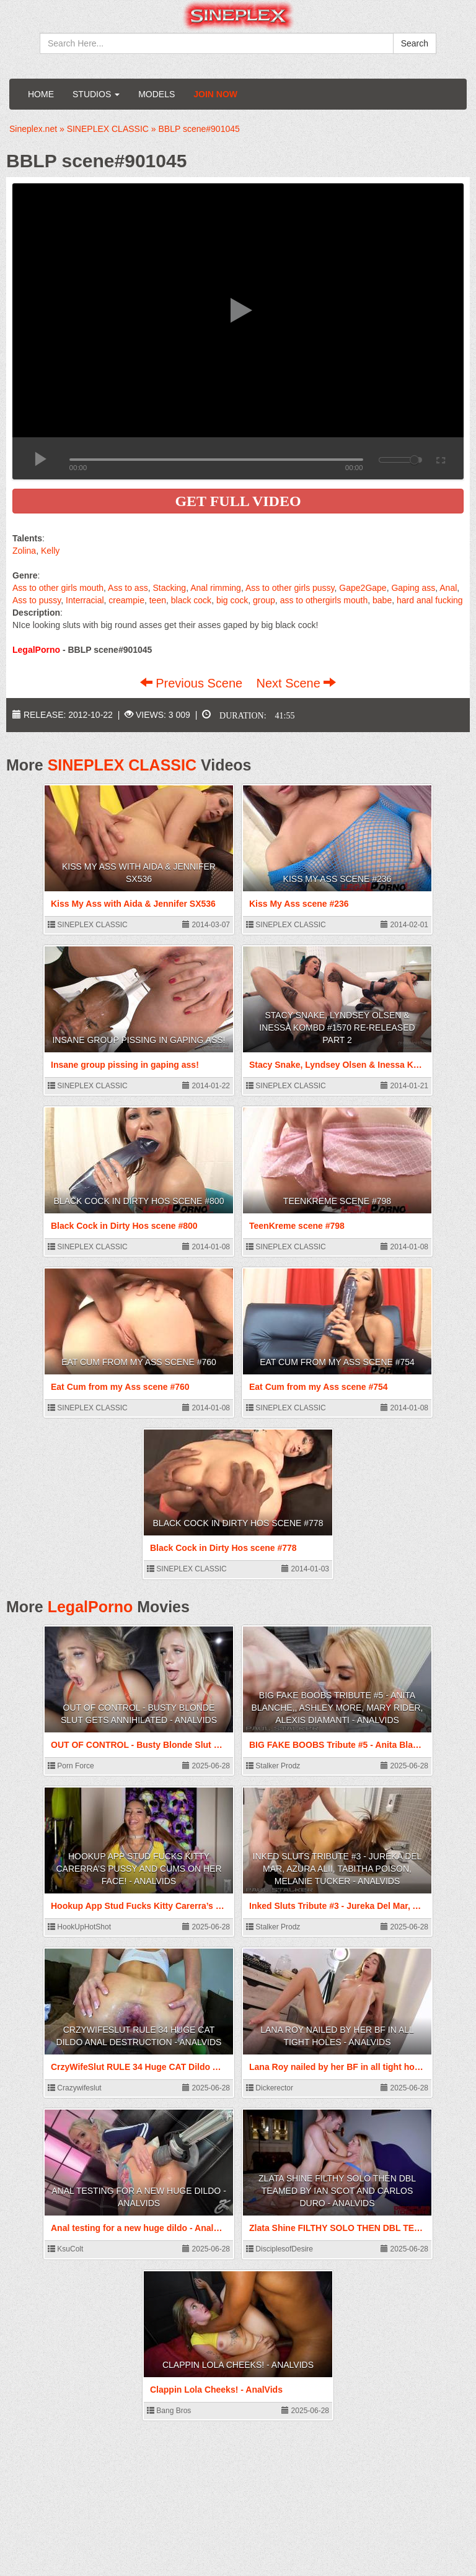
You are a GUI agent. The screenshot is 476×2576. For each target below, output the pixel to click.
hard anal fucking (430, 600)
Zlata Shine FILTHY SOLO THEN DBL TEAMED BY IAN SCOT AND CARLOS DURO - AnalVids (337, 2190)
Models (156, 94)
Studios (96, 94)
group (264, 600)
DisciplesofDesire (279, 2249)
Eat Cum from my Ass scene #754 (337, 1362)
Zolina (24, 551)
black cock (191, 600)
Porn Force (71, 1766)
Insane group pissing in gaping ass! (138, 1040)
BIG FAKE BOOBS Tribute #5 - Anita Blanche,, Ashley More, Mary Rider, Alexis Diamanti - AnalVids (337, 1707)
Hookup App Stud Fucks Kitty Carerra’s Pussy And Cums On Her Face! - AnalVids (138, 1868)
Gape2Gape (362, 588)
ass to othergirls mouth (324, 600)
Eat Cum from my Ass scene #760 (138, 1362)
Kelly (50, 551)
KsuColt (65, 2249)
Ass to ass (128, 588)
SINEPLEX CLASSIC (122, 765)
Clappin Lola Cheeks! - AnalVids (238, 2365)
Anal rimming (215, 588)
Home (41, 94)
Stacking (169, 588)
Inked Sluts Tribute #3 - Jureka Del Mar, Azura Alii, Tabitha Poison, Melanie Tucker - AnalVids (337, 1868)
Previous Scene (193, 683)
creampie (126, 600)
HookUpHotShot (79, 1927)
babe (382, 600)
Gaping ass (413, 588)
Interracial (85, 600)
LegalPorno (90, 1606)
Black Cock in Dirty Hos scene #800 (139, 1201)
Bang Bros (169, 2410)
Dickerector (269, 2088)
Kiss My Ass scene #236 (337, 879)
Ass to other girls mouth (58, 588)
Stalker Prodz (273, 1766)
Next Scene (296, 683)
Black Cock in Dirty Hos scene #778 (238, 1523)
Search (414, 43)
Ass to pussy (36, 600)
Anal (448, 588)
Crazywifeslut (75, 2088)
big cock (232, 600)
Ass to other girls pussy (290, 588)
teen (157, 600)
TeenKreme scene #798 (337, 1201)
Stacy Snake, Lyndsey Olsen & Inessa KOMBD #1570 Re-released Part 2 (337, 1027)
